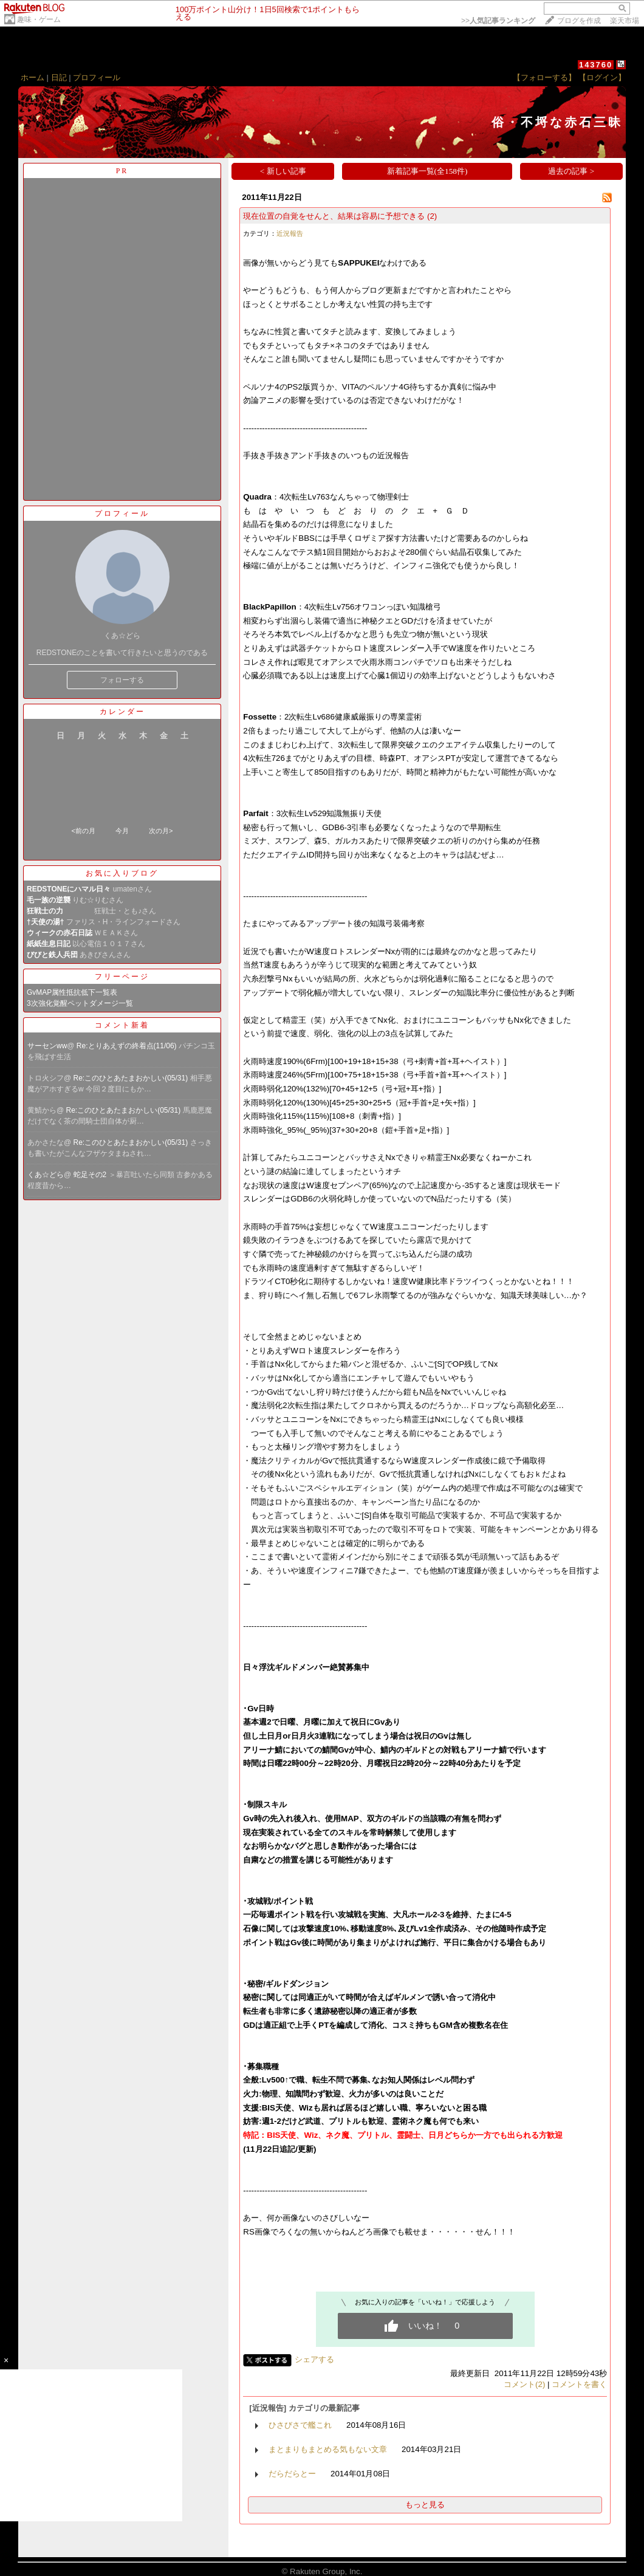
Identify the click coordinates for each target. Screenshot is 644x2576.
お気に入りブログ (122, 873)
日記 (59, 77)
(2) (432, 216)
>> (498, 20)
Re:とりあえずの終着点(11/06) (128, 1046)
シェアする (314, 2359)
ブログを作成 (579, 20)
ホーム (32, 77)
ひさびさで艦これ (300, 2425)
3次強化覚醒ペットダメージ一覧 (80, 1003)
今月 (122, 830)
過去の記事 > (571, 171)
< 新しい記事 (283, 171)
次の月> (161, 830)
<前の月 (83, 830)
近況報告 (289, 233)
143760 (595, 64)
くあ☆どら (45, 1174)
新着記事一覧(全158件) (427, 171)
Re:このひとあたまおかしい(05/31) (132, 1078)
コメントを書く (579, 2384)
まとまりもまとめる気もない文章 (328, 2449)
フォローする (122, 680)
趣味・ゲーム (39, 19)
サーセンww (47, 1046)
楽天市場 (624, 20)
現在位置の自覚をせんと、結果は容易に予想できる (334, 216)
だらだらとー (292, 2473)
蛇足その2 (91, 1174)
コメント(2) (524, 2384)
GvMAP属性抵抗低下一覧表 (72, 992)
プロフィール (96, 77)
